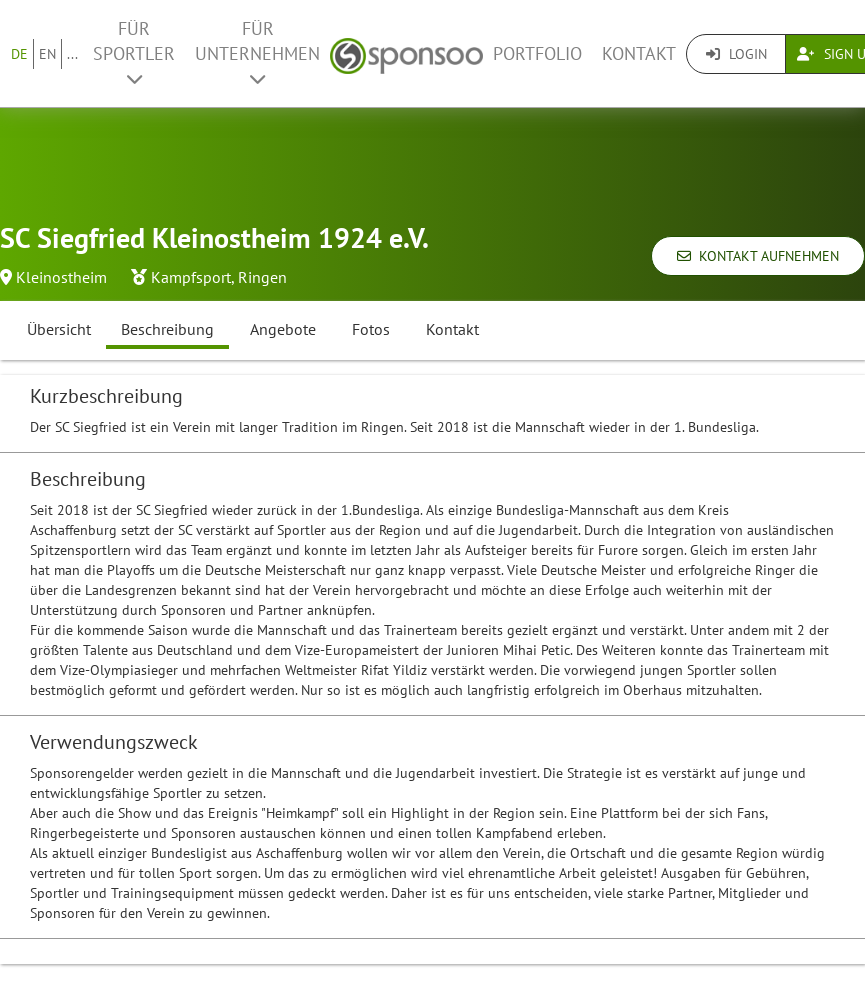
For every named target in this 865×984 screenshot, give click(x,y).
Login (736, 54)
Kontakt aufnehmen (758, 256)
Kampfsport (191, 277)
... (72, 54)
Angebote (283, 329)
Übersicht (59, 329)
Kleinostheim (61, 277)
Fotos (371, 329)
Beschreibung (167, 329)
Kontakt (639, 53)
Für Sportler (134, 52)
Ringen (262, 277)
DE (19, 54)
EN (47, 54)
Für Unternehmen (257, 52)
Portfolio (537, 53)
